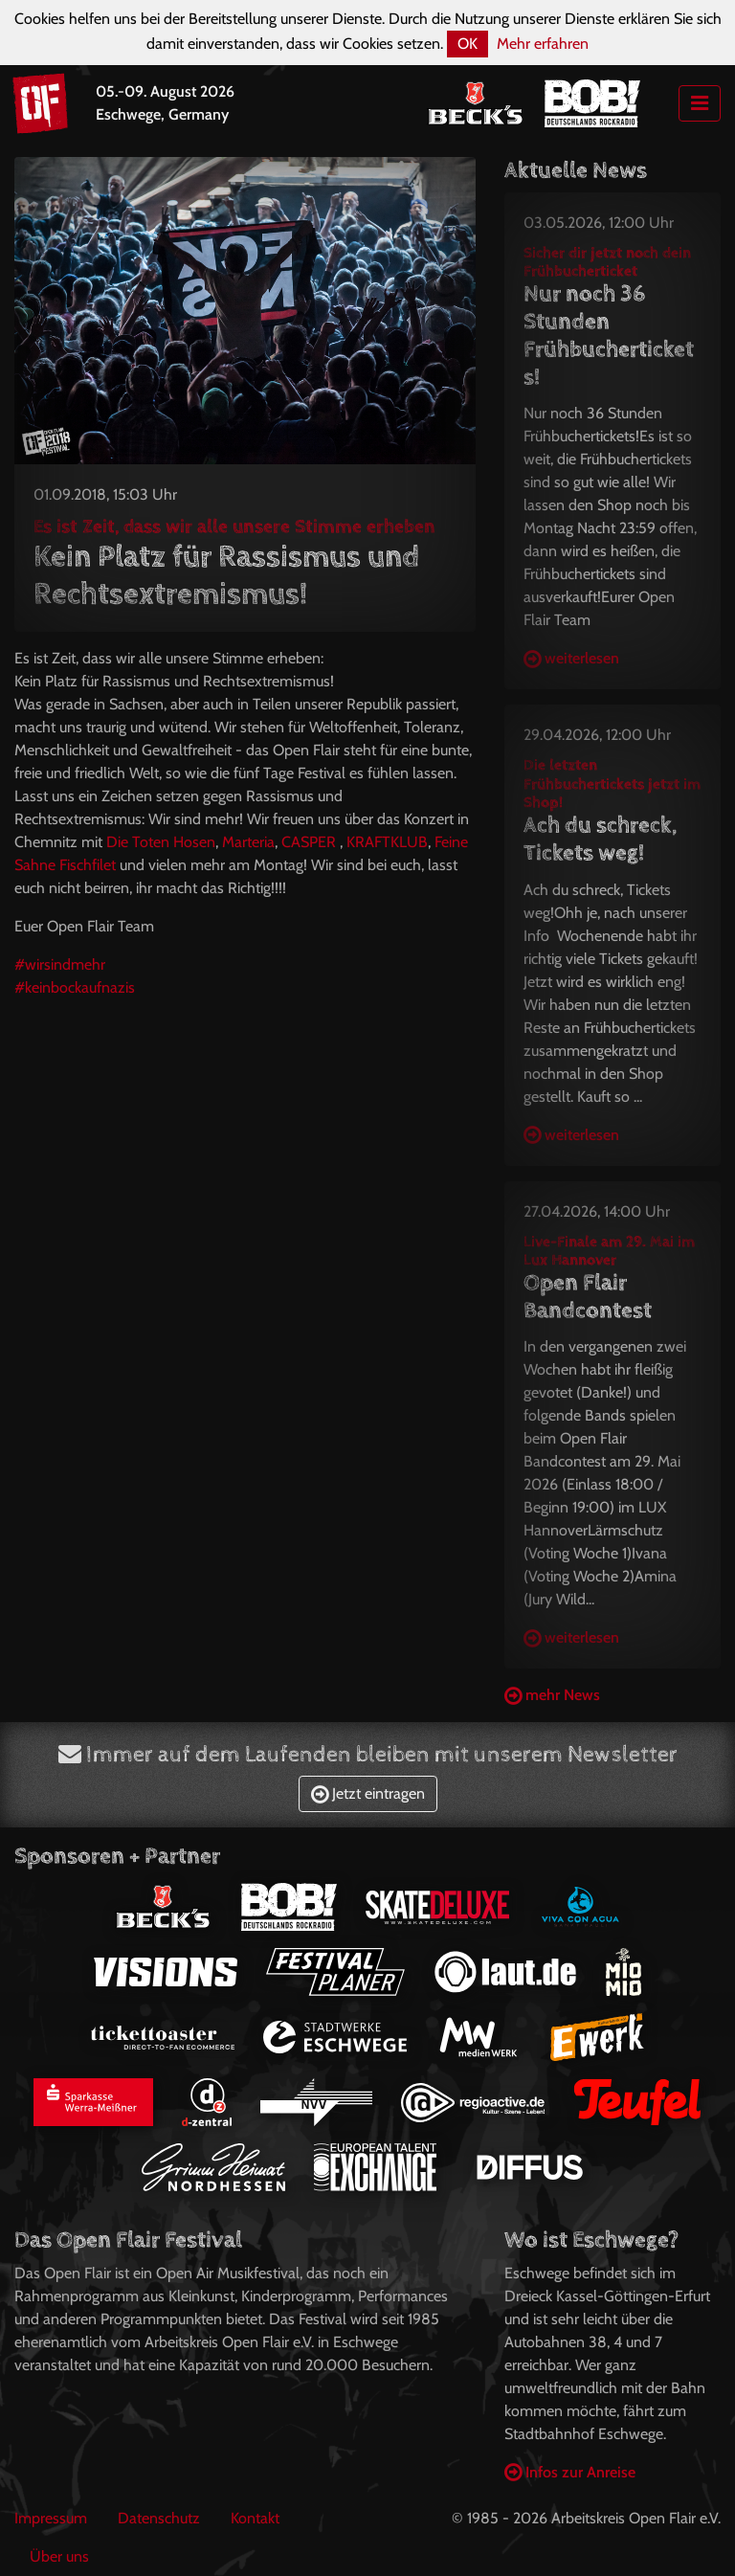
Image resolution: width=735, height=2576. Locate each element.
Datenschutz (159, 2518)
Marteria (248, 842)
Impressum (50, 2518)
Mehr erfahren (543, 43)
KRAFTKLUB (387, 842)
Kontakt (255, 2518)
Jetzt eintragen (368, 1793)
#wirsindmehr (59, 964)
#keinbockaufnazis (74, 987)
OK (467, 43)
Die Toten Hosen (160, 842)
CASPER (308, 842)
